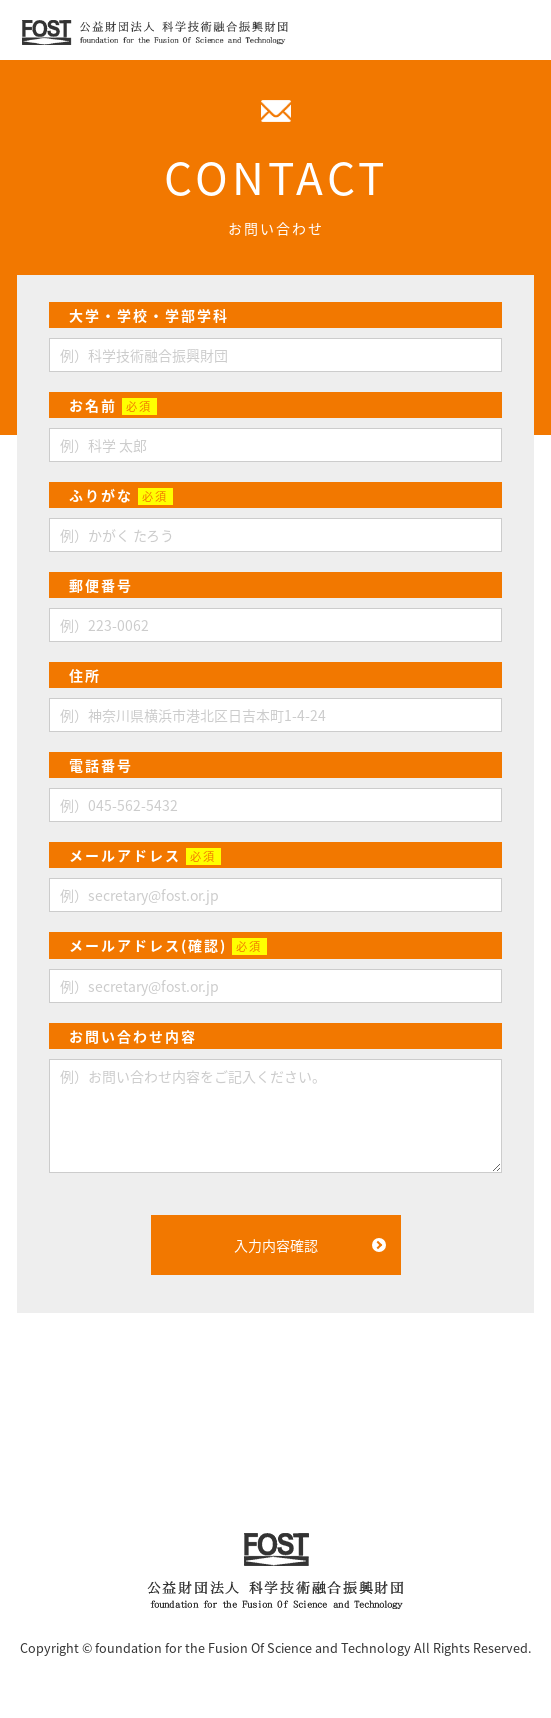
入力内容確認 (276, 1245)
